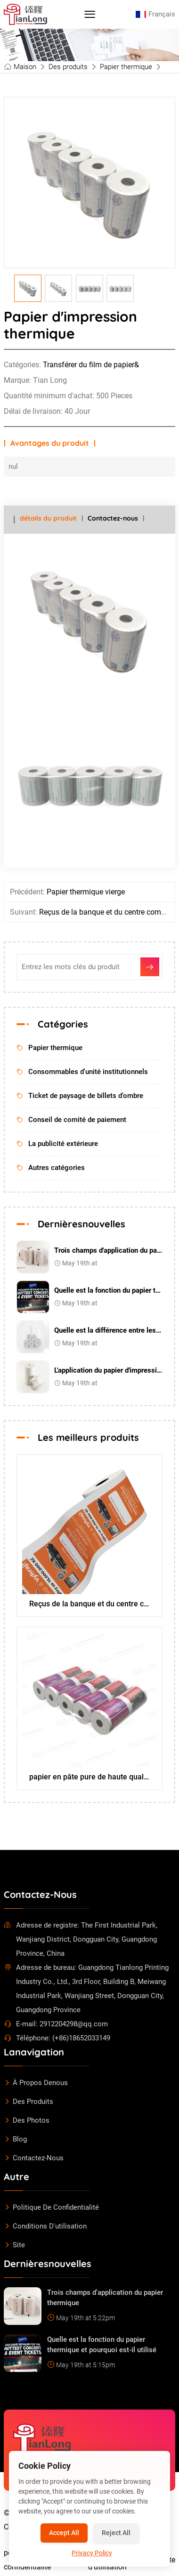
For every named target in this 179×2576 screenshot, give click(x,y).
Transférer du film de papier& (91, 364)
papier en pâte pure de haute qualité (89, 1776)
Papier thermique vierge (86, 891)
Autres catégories (50, 1168)
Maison (25, 67)
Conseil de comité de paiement (71, 1120)
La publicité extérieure (57, 1144)
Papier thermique (126, 67)
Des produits (68, 67)
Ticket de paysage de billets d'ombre (79, 1096)
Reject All (116, 2532)
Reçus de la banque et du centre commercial (89, 1603)
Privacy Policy (92, 2553)
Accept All (64, 2532)
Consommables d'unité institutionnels (82, 1072)
